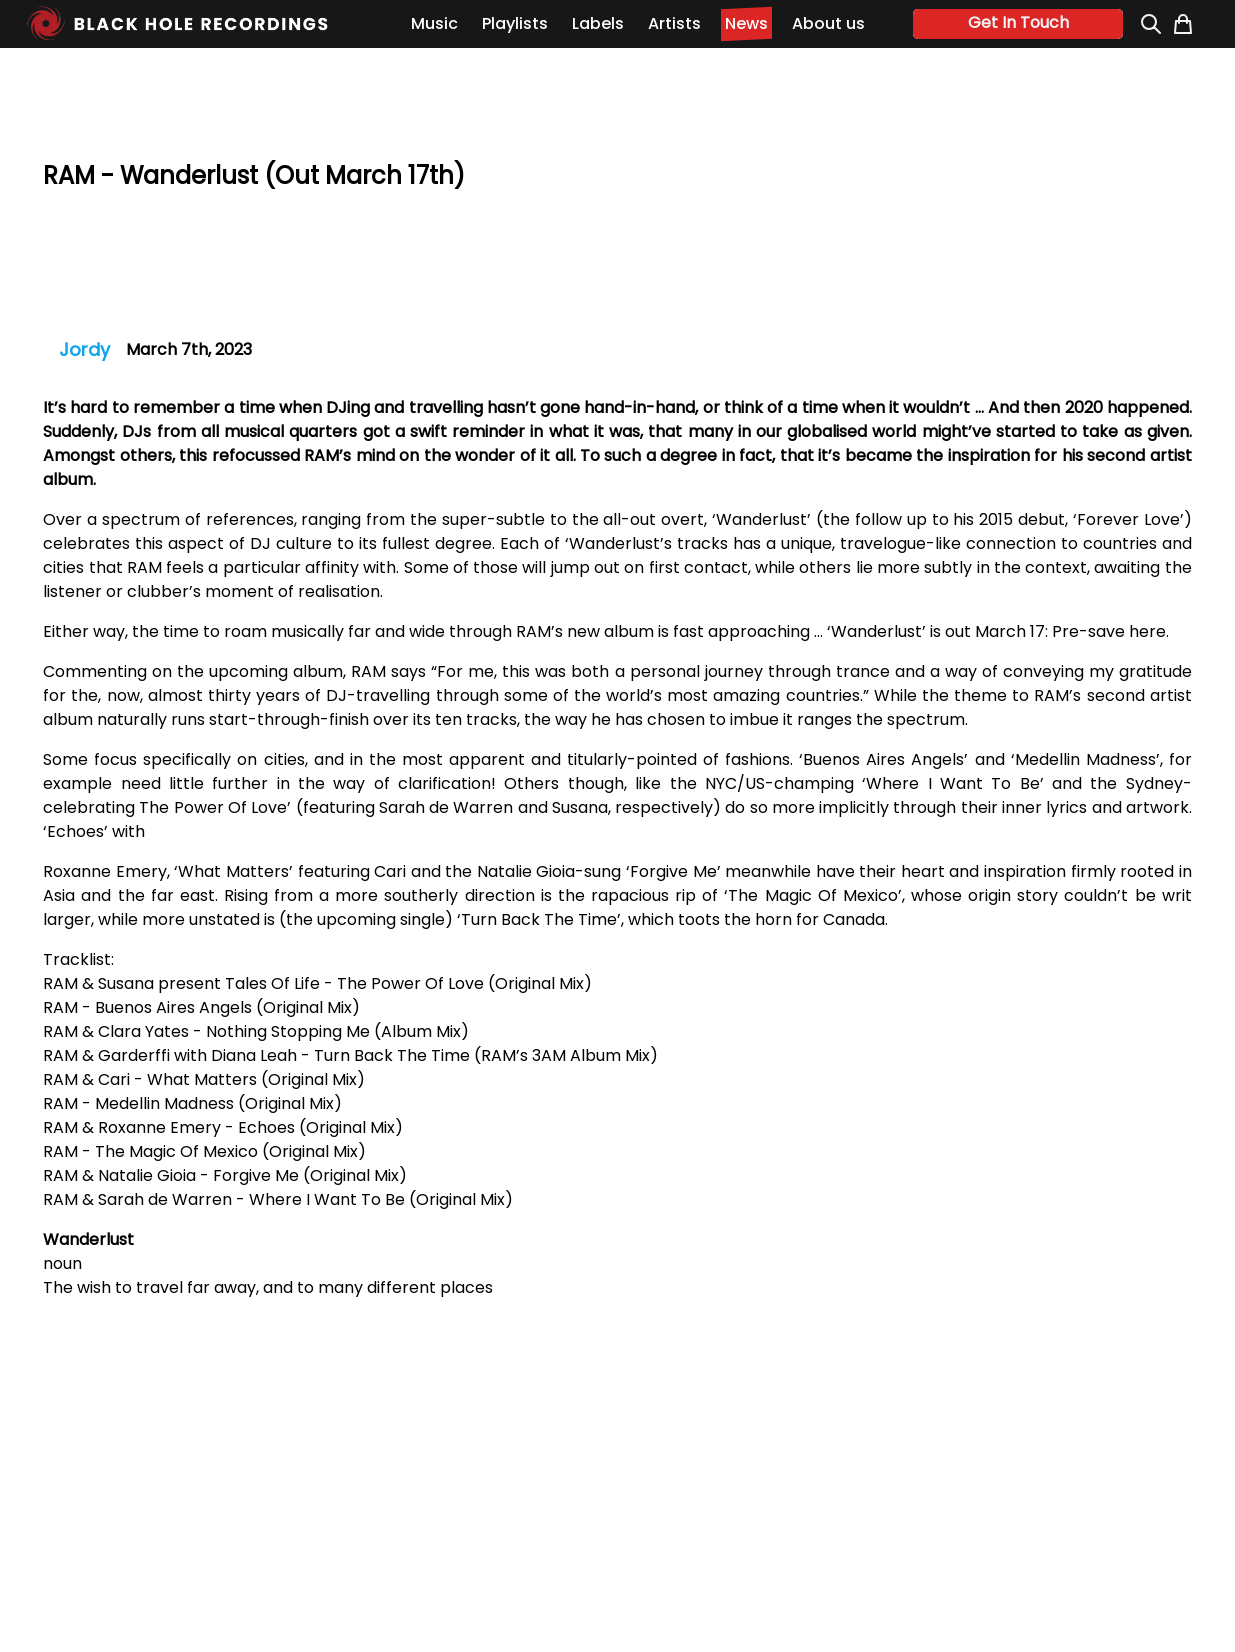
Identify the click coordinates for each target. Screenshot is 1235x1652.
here (1147, 631)
